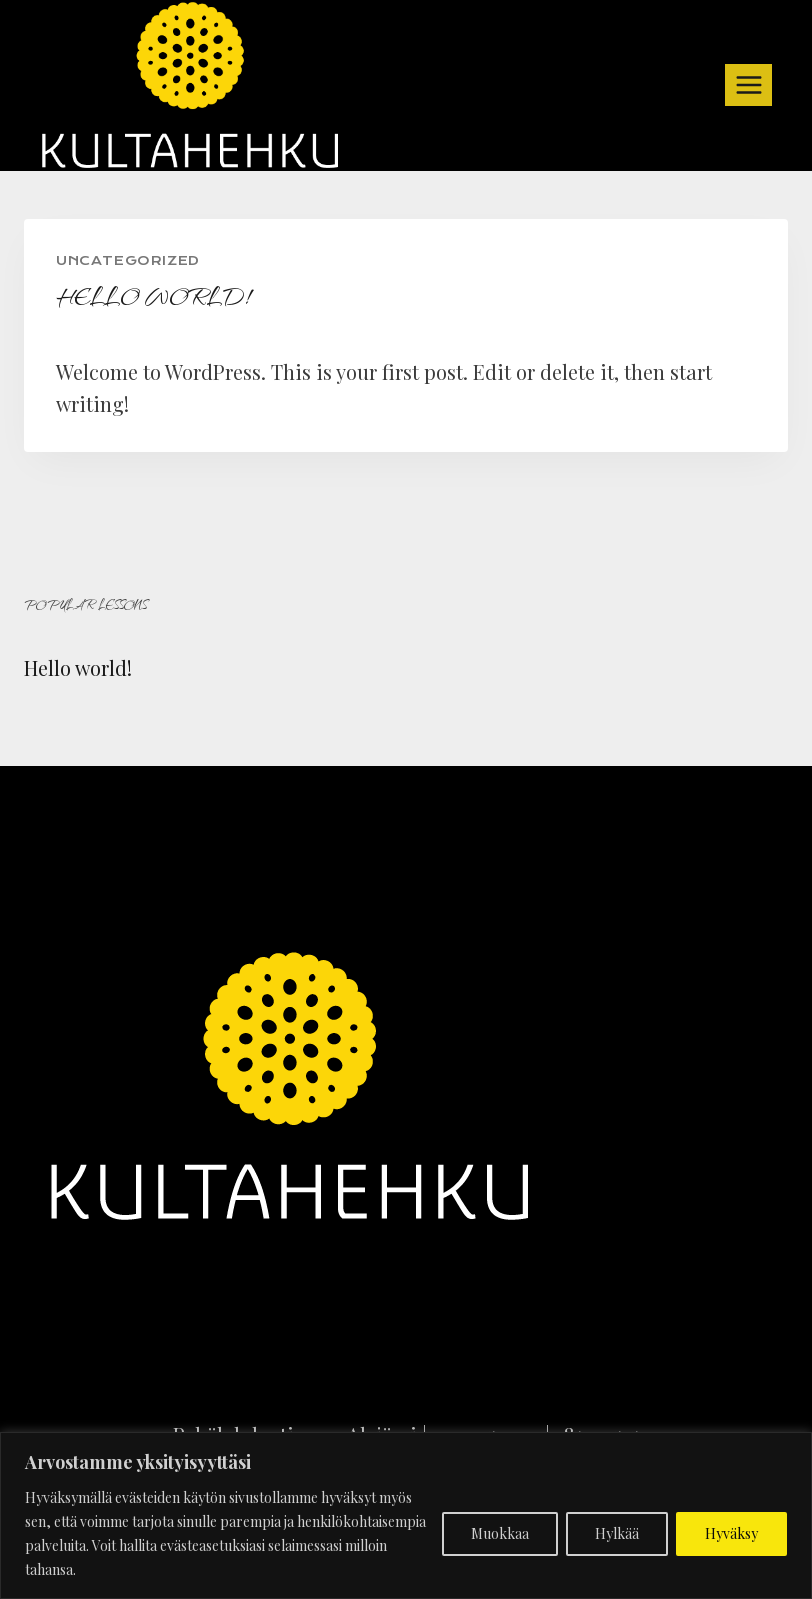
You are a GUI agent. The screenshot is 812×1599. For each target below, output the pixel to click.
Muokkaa (500, 1533)
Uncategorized (128, 260)
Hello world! (78, 667)
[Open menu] (748, 84)
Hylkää (617, 1533)
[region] (406, 1515)
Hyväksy (731, 1533)
